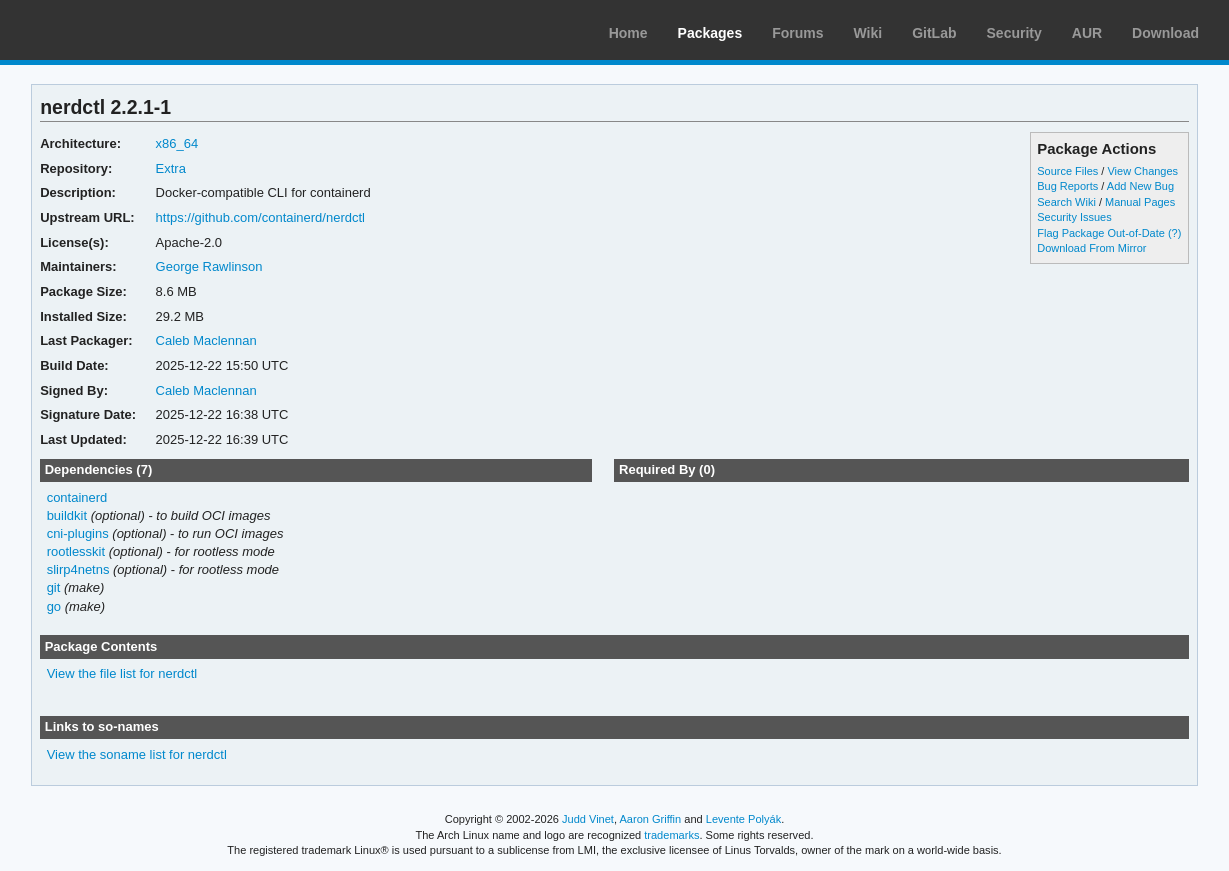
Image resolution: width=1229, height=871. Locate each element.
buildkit (67, 515)
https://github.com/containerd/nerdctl (260, 217)
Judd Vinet (588, 819)
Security (1014, 33)
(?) (1174, 233)
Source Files (1067, 171)
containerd (77, 497)
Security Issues (1074, 217)
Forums (797, 33)
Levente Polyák (743, 819)
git (54, 587)
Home (628, 33)
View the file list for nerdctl (122, 673)
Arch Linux (110, 30)
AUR (1087, 33)
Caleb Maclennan (206, 340)
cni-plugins (78, 533)
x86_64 (177, 143)
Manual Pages (1140, 202)
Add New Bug (1140, 186)
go (54, 606)
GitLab (934, 33)
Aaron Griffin (650, 819)
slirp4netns (78, 569)
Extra (171, 168)
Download (1165, 33)
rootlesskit (76, 551)
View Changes (1142, 171)
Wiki (868, 33)
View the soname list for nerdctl (137, 754)
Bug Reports (1067, 186)
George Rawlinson (209, 266)
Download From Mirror (1091, 248)
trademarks (671, 835)
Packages (710, 33)
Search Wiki (1066, 202)
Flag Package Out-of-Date (1101, 233)
